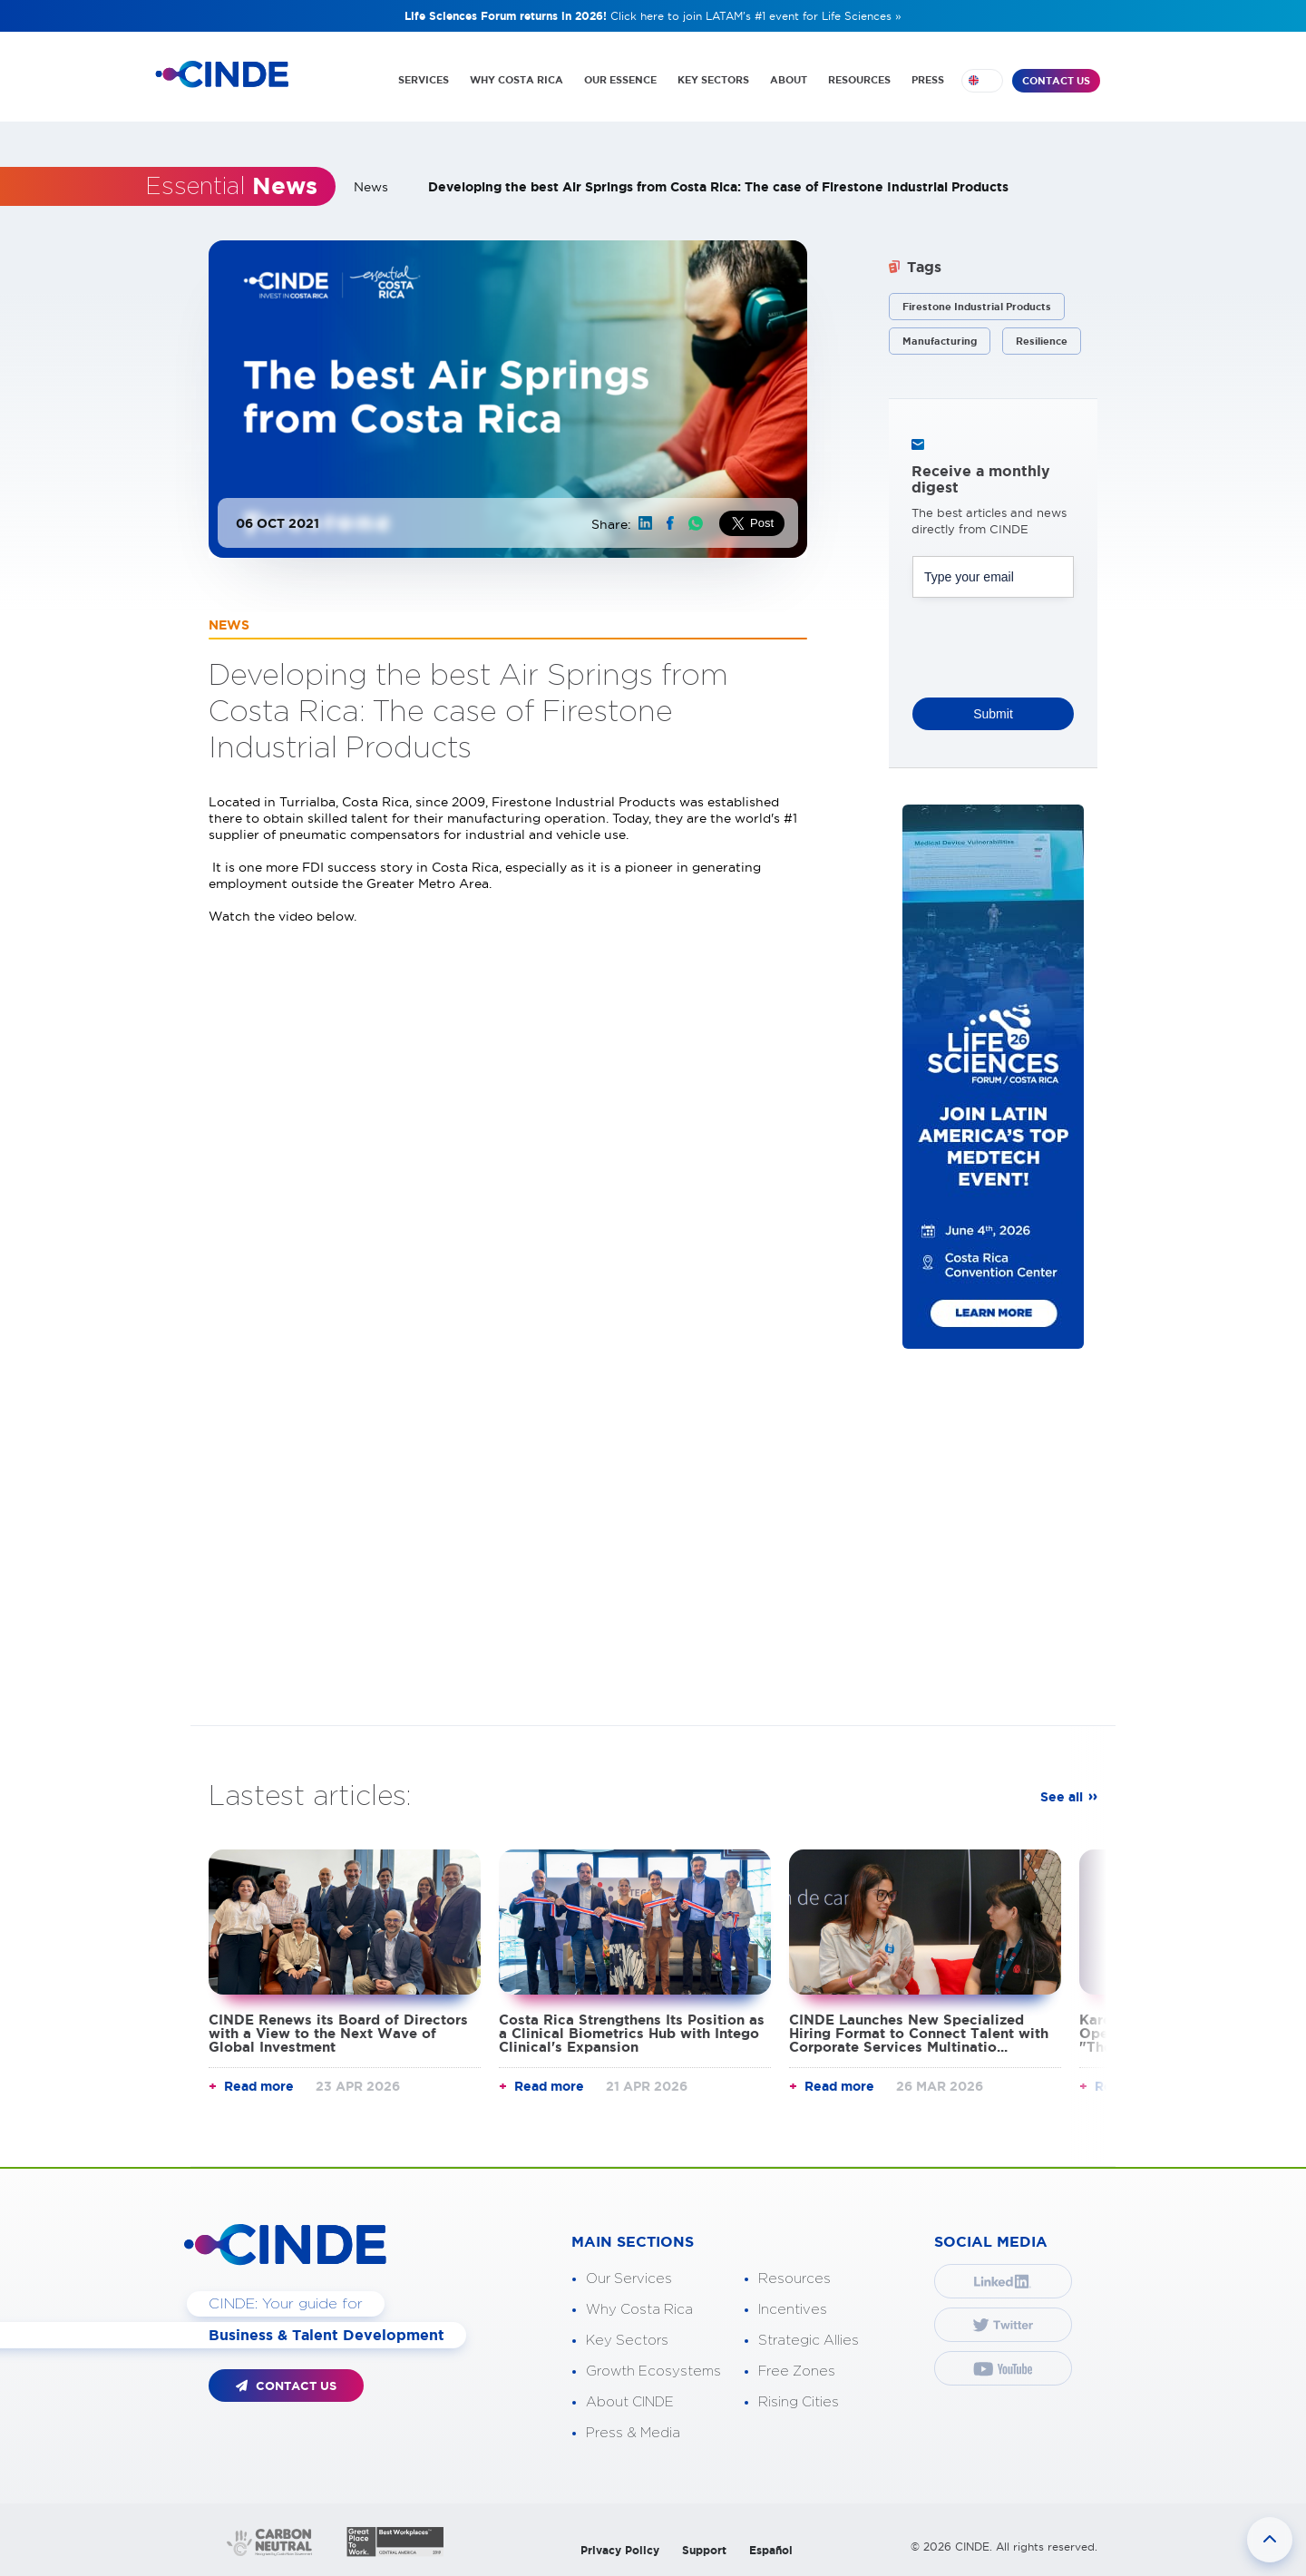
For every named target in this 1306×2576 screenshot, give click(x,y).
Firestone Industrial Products (976, 306)
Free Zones (796, 2371)
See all (1061, 1797)
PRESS (927, 79)
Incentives (792, 2310)
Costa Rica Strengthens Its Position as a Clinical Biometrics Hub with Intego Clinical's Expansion (632, 2033)
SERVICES (423, 79)
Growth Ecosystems (653, 2371)
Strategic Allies (808, 2340)
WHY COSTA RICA (516, 79)
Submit (993, 714)
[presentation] (1050, 642)
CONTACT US (1056, 80)
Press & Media (633, 2433)
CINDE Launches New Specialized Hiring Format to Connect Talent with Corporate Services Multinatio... (918, 2033)
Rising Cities (798, 2402)
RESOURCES (859, 79)
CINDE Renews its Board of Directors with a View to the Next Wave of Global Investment (338, 2033)
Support (704, 2550)
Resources (794, 2279)
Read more (259, 2086)
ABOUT (788, 79)
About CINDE (630, 2402)
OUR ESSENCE (620, 79)
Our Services (629, 2279)
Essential (231, 187)
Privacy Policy (619, 2550)
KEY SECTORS (713, 79)
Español (771, 2550)
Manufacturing (939, 341)
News (371, 187)
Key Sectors (627, 2340)
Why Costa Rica (639, 2310)
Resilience (1041, 341)
